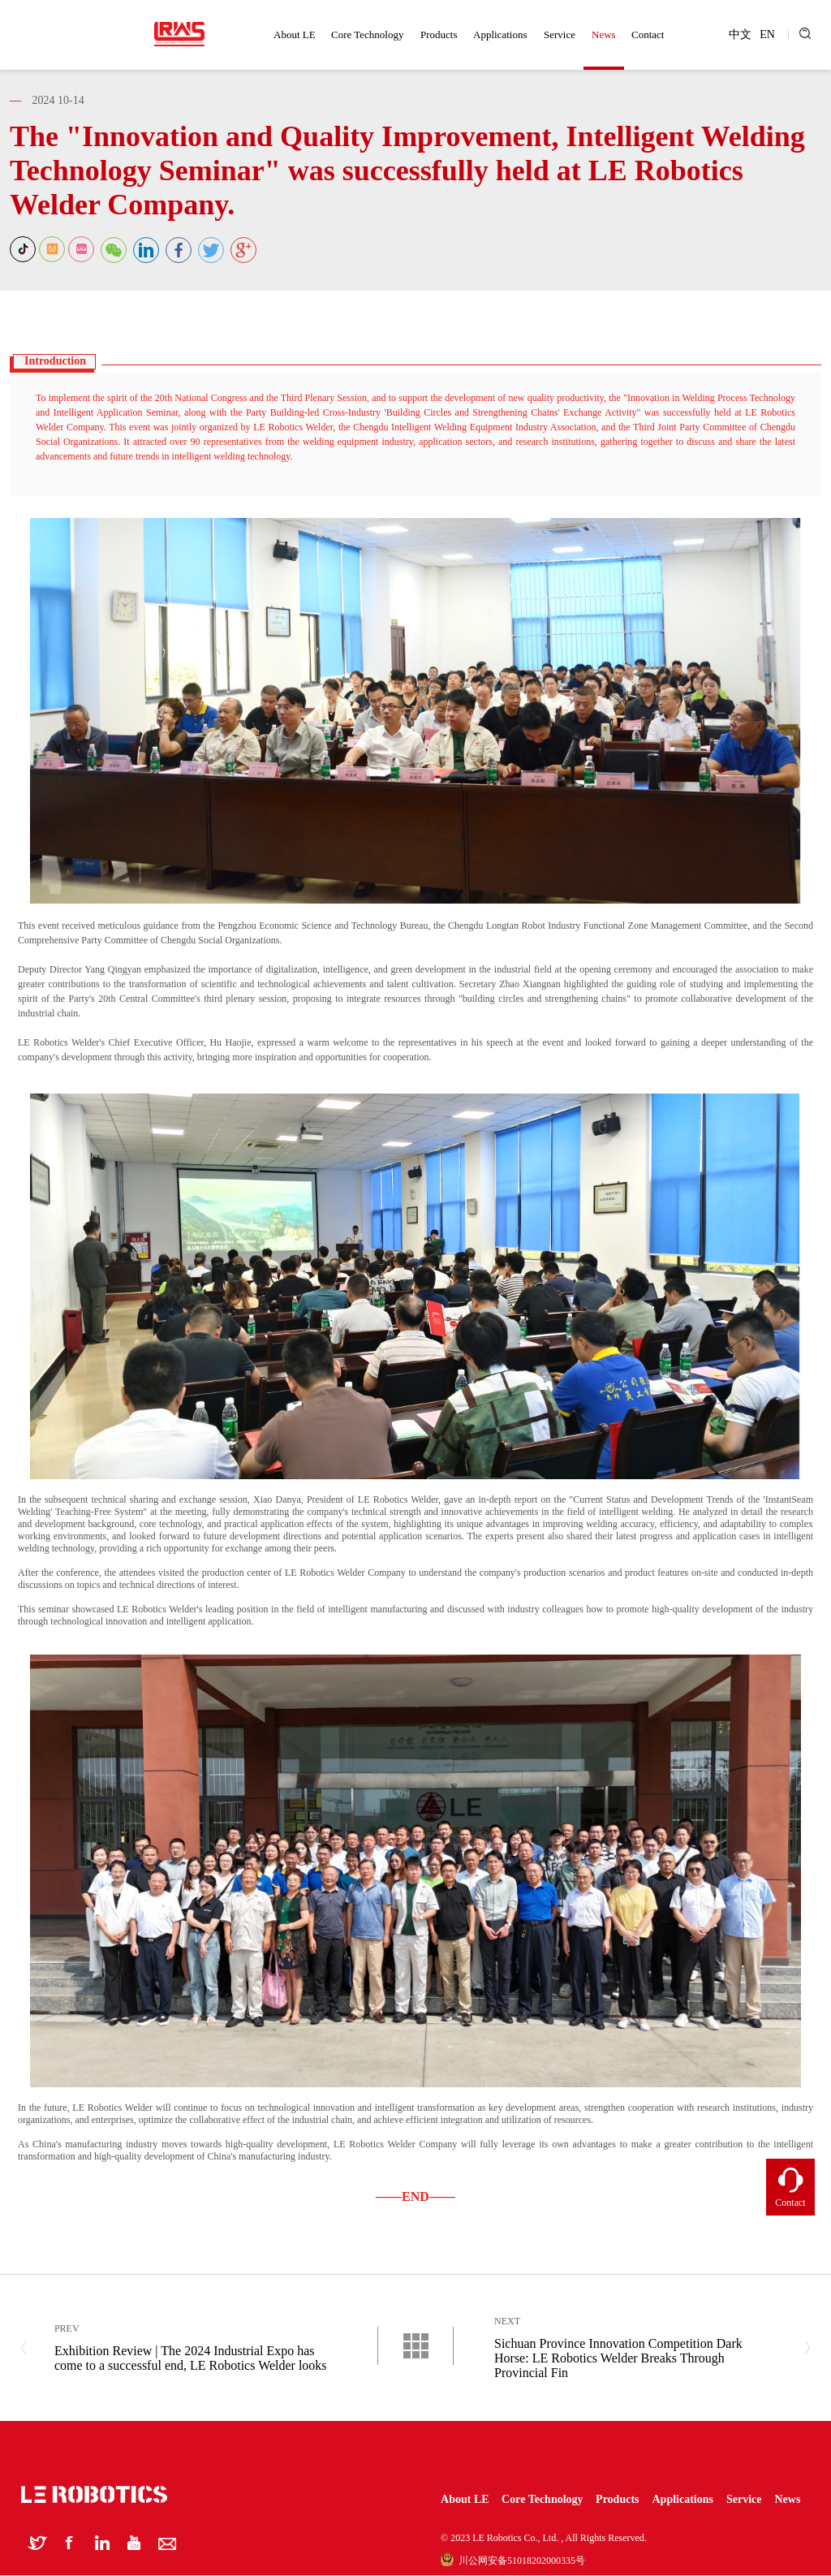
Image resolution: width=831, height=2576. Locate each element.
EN (767, 34)
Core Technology (367, 34)
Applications (500, 34)
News (604, 34)
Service (559, 34)
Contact (647, 34)
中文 (740, 34)
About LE (294, 34)
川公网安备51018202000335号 (513, 2561)
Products (439, 34)
